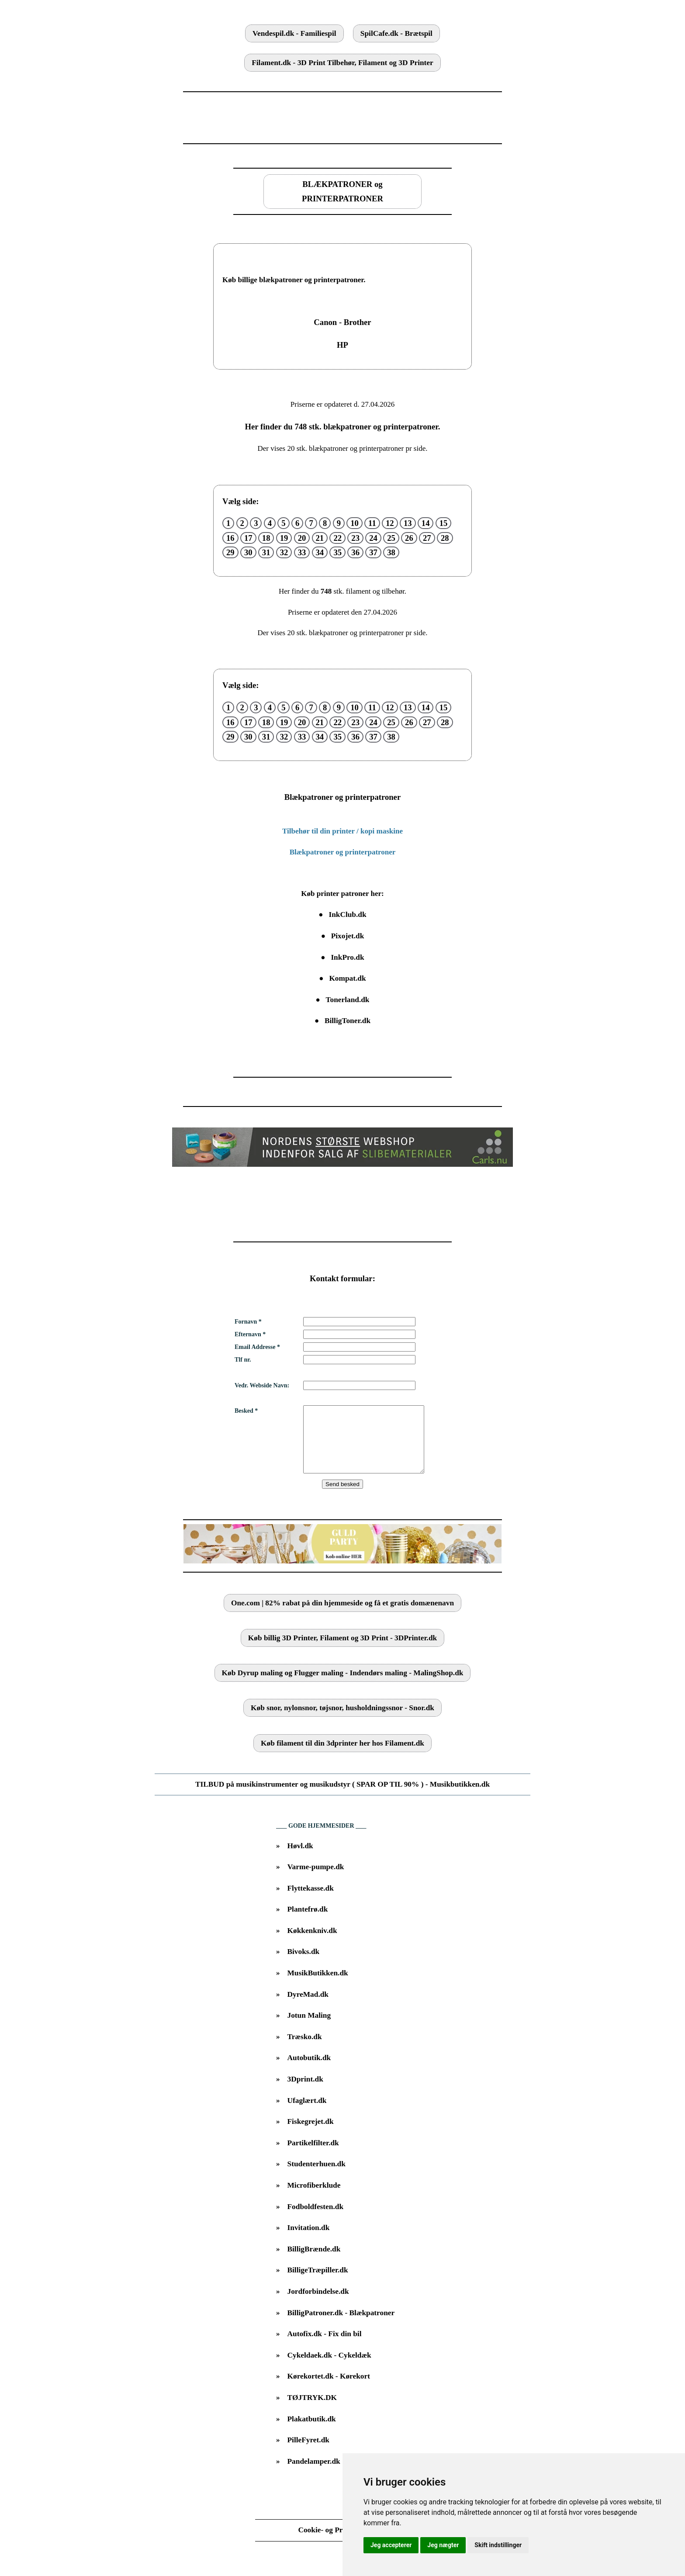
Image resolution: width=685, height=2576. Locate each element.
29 (230, 552)
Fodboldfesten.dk (315, 2220)
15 (443, 523)
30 (248, 552)
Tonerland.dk (348, 1000)
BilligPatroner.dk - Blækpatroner (341, 2326)
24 (373, 538)
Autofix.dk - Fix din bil (324, 2347)
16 (230, 538)
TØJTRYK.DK (312, 2411)
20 (302, 538)
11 (372, 523)
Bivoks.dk (303, 1965)
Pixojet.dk (347, 936)
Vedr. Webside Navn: (262, 1385)
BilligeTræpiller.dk (317, 2283)
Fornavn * (248, 1321)
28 (445, 538)
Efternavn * (250, 1334)
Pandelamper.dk (313, 2474)
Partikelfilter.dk (313, 2156)
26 (409, 538)
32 (284, 552)
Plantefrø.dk (307, 1922)
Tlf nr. (243, 1359)
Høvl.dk (300, 1859)
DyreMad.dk (308, 2007)
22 (337, 538)
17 (248, 538)
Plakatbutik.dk (311, 2432)
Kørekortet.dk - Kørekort (328, 2389)
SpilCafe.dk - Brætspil (396, 33)
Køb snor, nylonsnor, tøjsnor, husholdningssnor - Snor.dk (342, 1721)
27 (427, 538)
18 (266, 538)
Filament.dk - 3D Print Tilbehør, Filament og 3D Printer (342, 63)
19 (284, 538)
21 (320, 538)
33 (302, 552)
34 (320, 552)
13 (408, 523)
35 (337, 552)
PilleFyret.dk (308, 2453)
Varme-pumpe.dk (315, 1880)
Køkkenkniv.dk (312, 1944)
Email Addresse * (257, 1347)
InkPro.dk (347, 957)
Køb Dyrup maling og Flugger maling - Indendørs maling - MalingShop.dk (343, 1686)
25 (391, 538)
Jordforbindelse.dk (318, 2304)
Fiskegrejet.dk (310, 2134)
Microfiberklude (314, 2198)
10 (354, 523)
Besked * (246, 1410)
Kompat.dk (347, 978)
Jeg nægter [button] (443, 2544)
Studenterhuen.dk (316, 2177)
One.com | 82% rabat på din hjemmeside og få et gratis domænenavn (342, 1616)
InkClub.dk (347, 914)
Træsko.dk (304, 2050)
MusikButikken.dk (317, 1986)
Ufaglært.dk (307, 2113)
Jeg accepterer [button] (391, 2544)
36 (355, 552)
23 (355, 538)
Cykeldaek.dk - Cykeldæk (329, 2368)
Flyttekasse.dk (310, 1901)
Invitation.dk (308, 2241)
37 (373, 552)
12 (390, 523)
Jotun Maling (309, 2028)
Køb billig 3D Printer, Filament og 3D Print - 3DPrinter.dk (342, 1651)
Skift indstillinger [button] (498, 2544)
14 (426, 523)
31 (266, 552)
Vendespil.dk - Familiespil (294, 33)
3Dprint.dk (305, 2092)
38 (391, 552)
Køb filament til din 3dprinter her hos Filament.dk (342, 1756)
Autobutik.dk (309, 2071)
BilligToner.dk (347, 1021)
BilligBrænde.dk (314, 2262)
